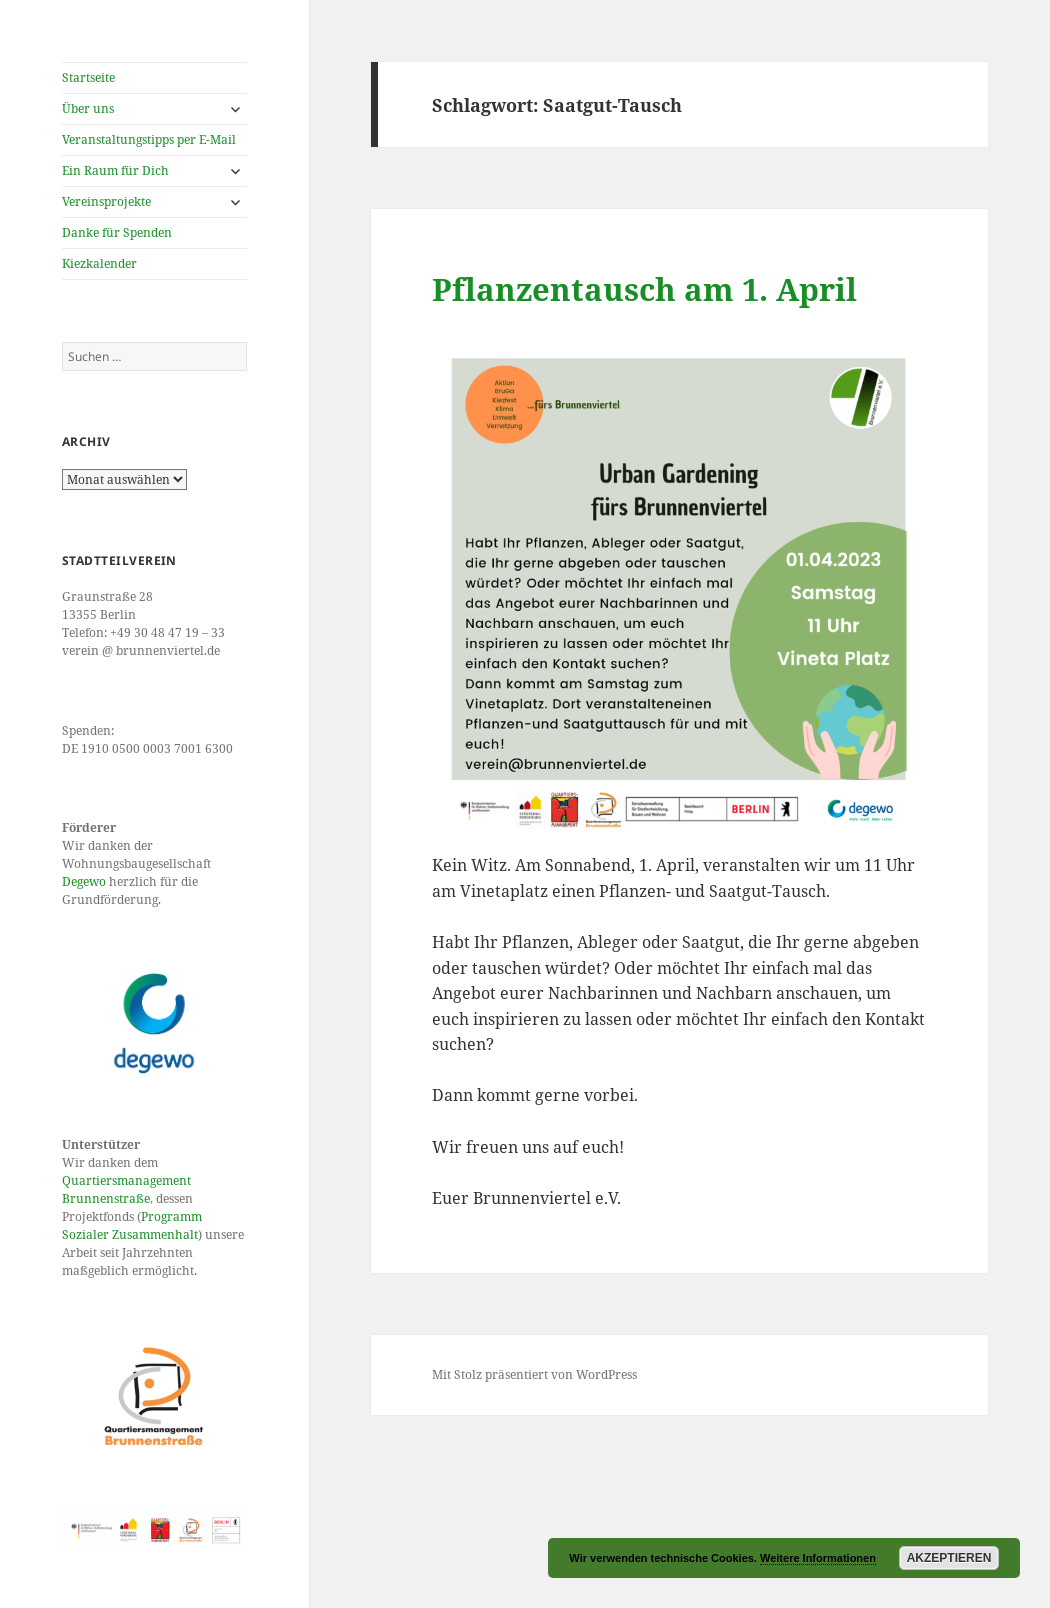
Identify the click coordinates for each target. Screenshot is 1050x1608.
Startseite (88, 77)
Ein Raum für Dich (115, 170)
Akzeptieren (949, 1558)
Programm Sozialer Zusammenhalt (132, 1225)
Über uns (88, 108)
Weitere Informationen (818, 1558)
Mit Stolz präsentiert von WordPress (534, 1374)
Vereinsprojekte (106, 201)
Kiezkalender (99, 263)
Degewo (84, 881)
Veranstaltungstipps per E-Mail (149, 139)
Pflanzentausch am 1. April (644, 289)
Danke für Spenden (117, 232)
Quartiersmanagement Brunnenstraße (126, 1189)
